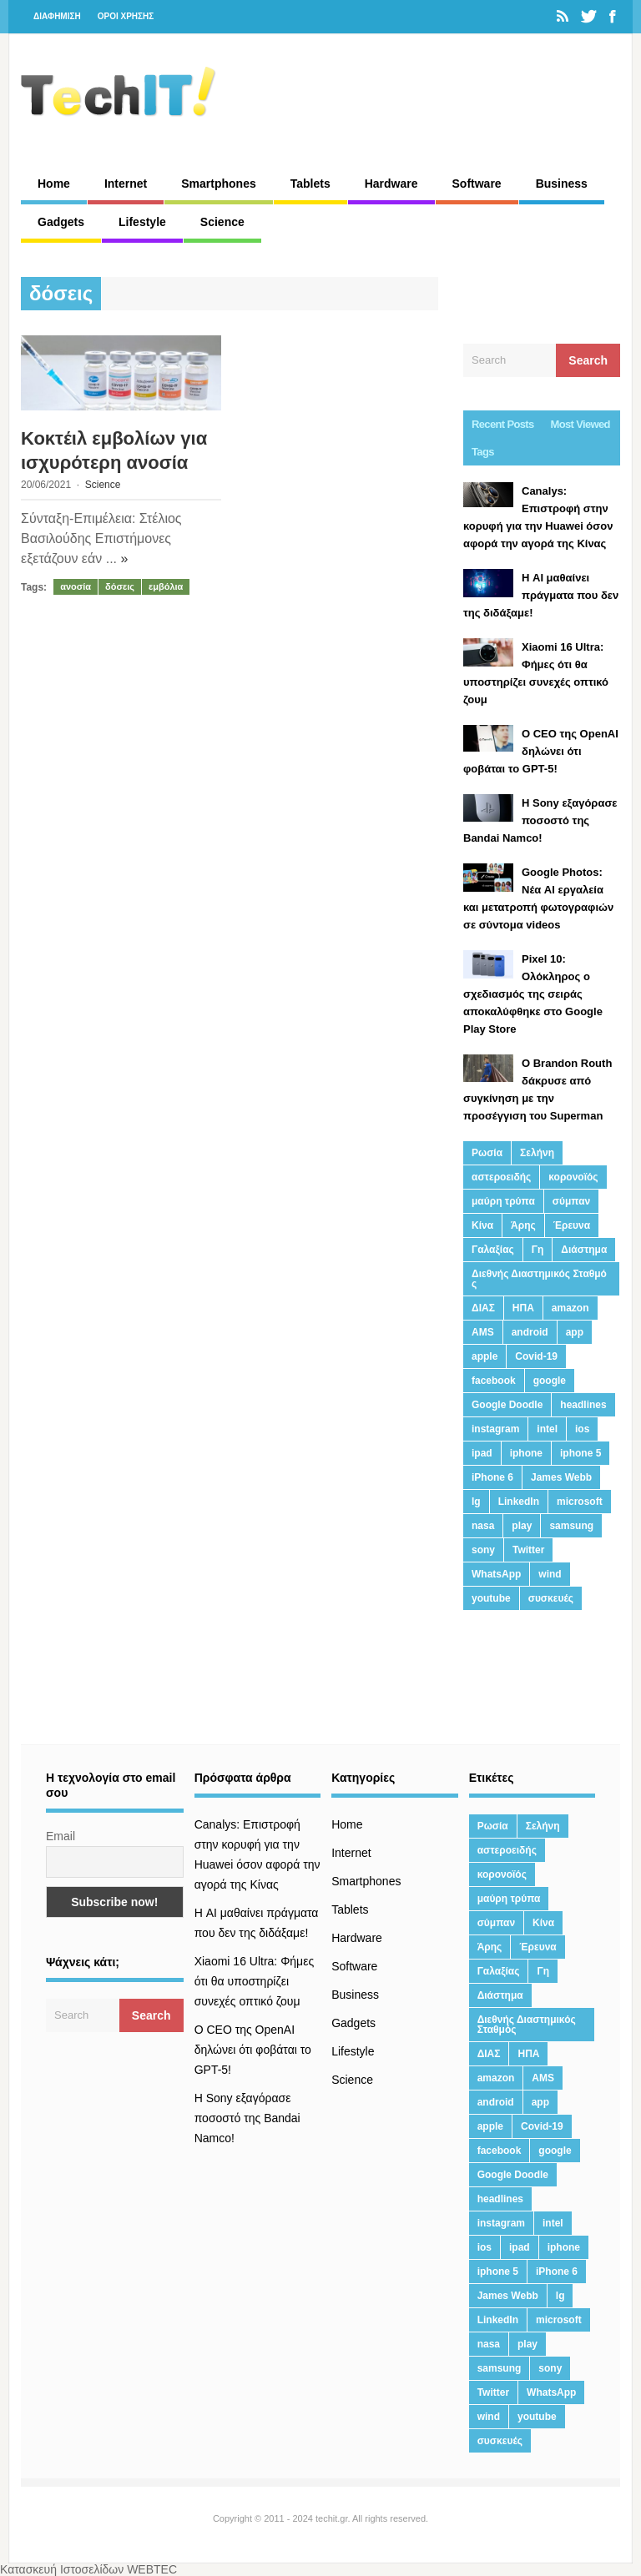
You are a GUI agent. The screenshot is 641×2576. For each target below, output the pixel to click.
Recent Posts (503, 424)
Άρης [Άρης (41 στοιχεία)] (523, 1225)
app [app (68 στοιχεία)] (574, 1332)
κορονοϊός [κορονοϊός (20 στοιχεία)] (573, 1177)
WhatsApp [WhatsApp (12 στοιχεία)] (496, 1574)
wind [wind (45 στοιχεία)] (549, 1574)
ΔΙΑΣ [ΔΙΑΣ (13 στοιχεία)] (483, 1308)
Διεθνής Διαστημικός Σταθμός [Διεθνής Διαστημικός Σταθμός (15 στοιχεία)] (539, 1279)
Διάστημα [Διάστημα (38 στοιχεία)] (584, 1249)
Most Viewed (580, 424)
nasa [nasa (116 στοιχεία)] (483, 1526)
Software (477, 183)
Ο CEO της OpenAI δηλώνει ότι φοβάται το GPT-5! (252, 2049)
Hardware (391, 183)
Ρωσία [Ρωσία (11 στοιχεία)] (487, 1153)
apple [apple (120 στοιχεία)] (484, 1356)
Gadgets (61, 222)
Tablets (310, 183)
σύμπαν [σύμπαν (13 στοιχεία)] (571, 1201)
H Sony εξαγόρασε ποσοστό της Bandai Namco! (247, 2118)
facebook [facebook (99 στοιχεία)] (494, 1380)
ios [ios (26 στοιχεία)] (582, 1429)
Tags (483, 451)
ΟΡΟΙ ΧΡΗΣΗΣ (126, 16)
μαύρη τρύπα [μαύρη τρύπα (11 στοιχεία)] (503, 1201)
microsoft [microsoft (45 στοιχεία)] (580, 1501)
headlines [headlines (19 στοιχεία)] (583, 1405)
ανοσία (75, 586)
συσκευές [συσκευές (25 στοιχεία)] (550, 1598)
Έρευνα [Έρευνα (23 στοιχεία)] (571, 1225)
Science (222, 222)
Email (60, 1836)
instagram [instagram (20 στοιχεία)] (495, 1429)
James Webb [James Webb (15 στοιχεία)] (561, 1477)
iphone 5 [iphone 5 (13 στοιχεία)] (580, 1453)
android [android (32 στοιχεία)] (530, 1332)
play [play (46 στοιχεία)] (522, 1526)
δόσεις (119, 586)
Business (562, 183)
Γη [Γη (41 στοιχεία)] (538, 1249)
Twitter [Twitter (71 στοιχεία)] (528, 1550)
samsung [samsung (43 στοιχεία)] (571, 1526)
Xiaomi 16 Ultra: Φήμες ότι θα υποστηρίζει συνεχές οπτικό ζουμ (254, 1981)
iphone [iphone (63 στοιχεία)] (526, 1453)
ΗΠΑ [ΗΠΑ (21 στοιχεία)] (523, 1308)
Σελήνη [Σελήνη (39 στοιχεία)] (537, 1153)
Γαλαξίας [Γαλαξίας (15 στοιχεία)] (493, 1249)
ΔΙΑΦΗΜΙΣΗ (57, 16)
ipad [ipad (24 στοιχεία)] (482, 1453)
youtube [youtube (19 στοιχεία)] (491, 1598)
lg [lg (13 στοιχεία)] (476, 1501)
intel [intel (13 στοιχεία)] (547, 1429)
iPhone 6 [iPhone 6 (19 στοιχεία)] (492, 1477)
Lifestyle (142, 222)
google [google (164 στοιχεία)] (549, 1380)
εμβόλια (166, 586)
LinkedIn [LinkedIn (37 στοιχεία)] (518, 1501)
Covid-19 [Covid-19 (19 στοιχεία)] (536, 1356)
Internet (125, 183)
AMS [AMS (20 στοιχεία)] (483, 1332)
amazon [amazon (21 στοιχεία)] (570, 1308)
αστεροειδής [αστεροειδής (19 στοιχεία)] (501, 1177)
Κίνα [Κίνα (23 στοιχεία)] (482, 1225)
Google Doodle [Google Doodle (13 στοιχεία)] (507, 1405)
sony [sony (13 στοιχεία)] (483, 1550)
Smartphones (218, 183)
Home (54, 183)
